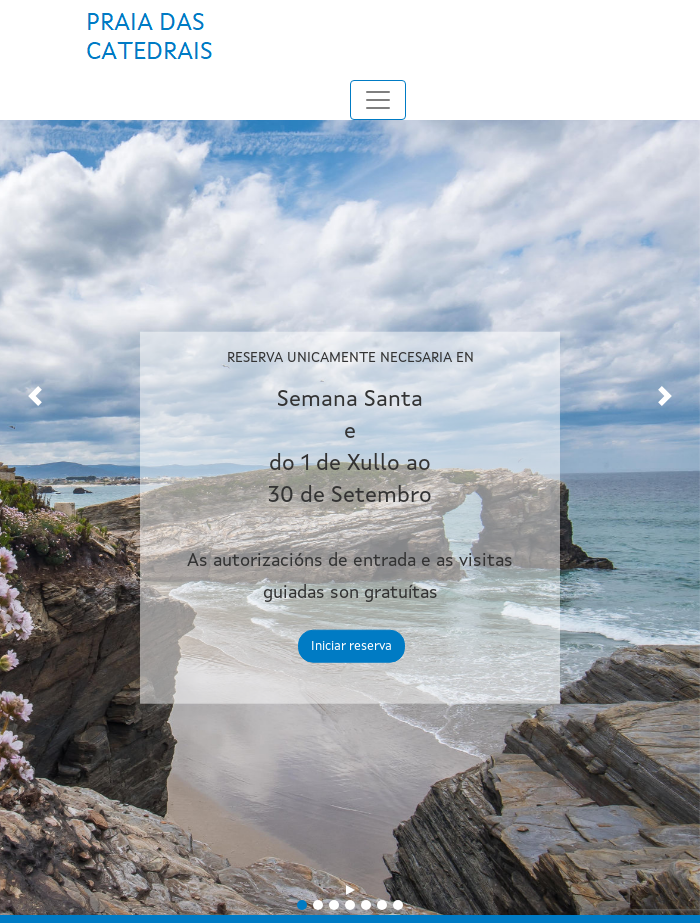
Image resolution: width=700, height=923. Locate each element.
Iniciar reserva (351, 646)
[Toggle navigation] (378, 100)
